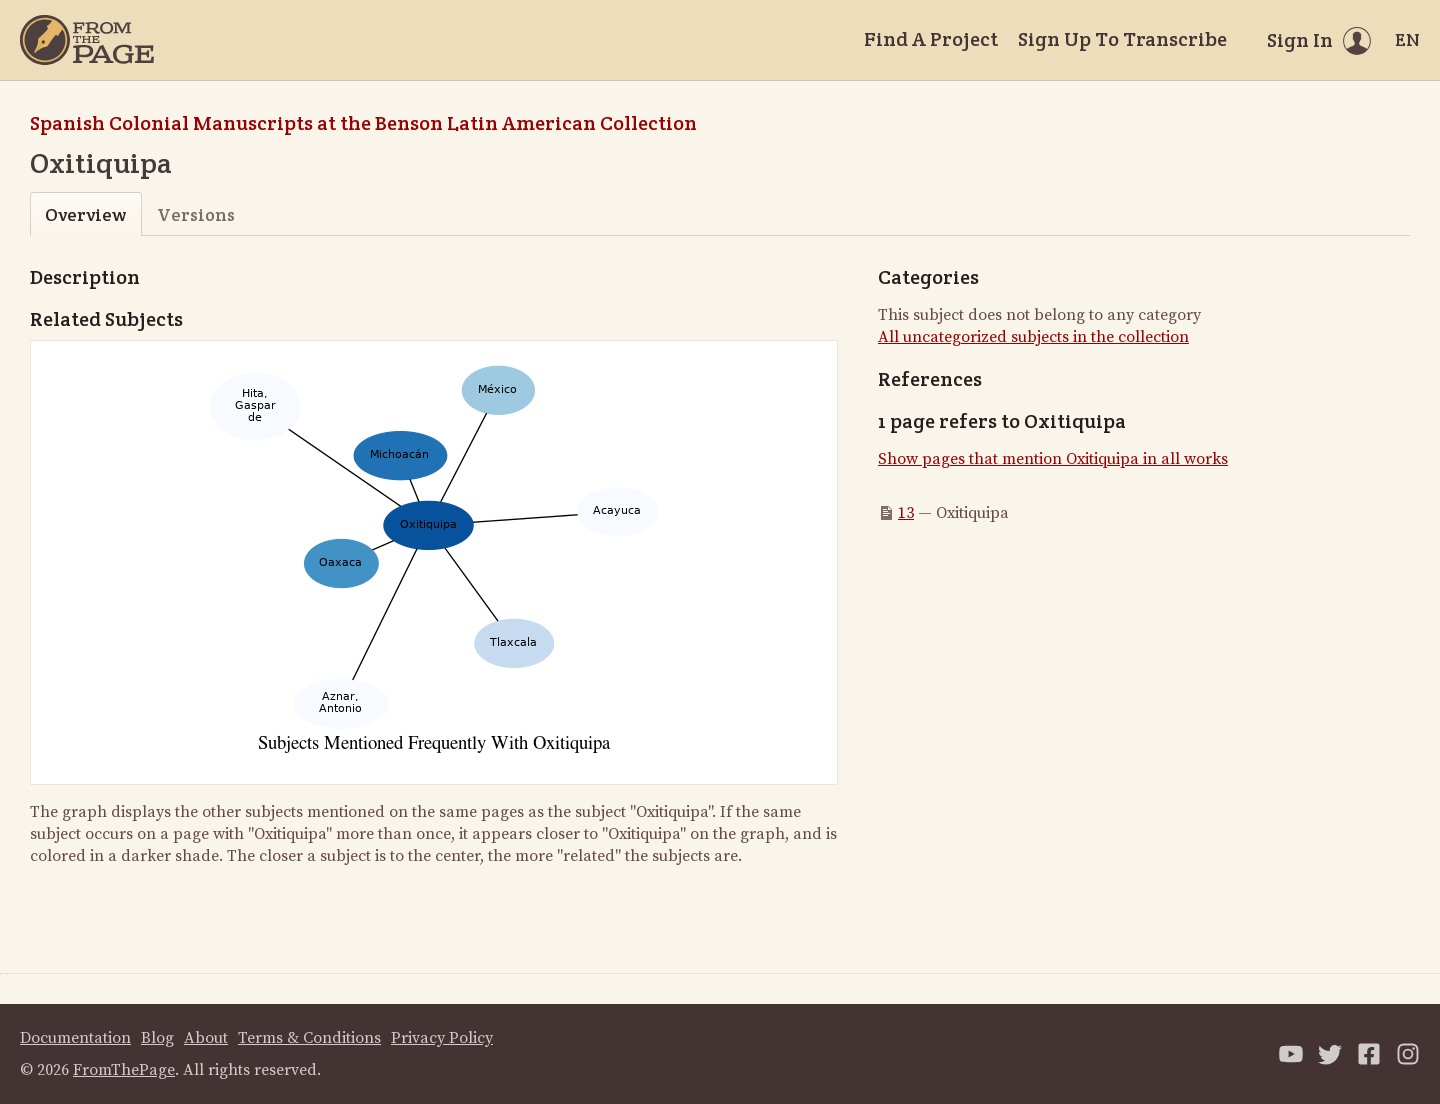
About (206, 1038)
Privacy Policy (442, 1038)
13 (906, 513)
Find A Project (931, 39)
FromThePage (124, 1070)
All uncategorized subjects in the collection (1033, 337)
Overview (85, 214)
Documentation (75, 1038)
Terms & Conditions (309, 1038)
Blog (157, 1038)
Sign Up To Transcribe (1122, 39)
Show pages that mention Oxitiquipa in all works (1053, 459)
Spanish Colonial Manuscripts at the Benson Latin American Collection (363, 123)
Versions (196, 214)
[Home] (87, 40)
